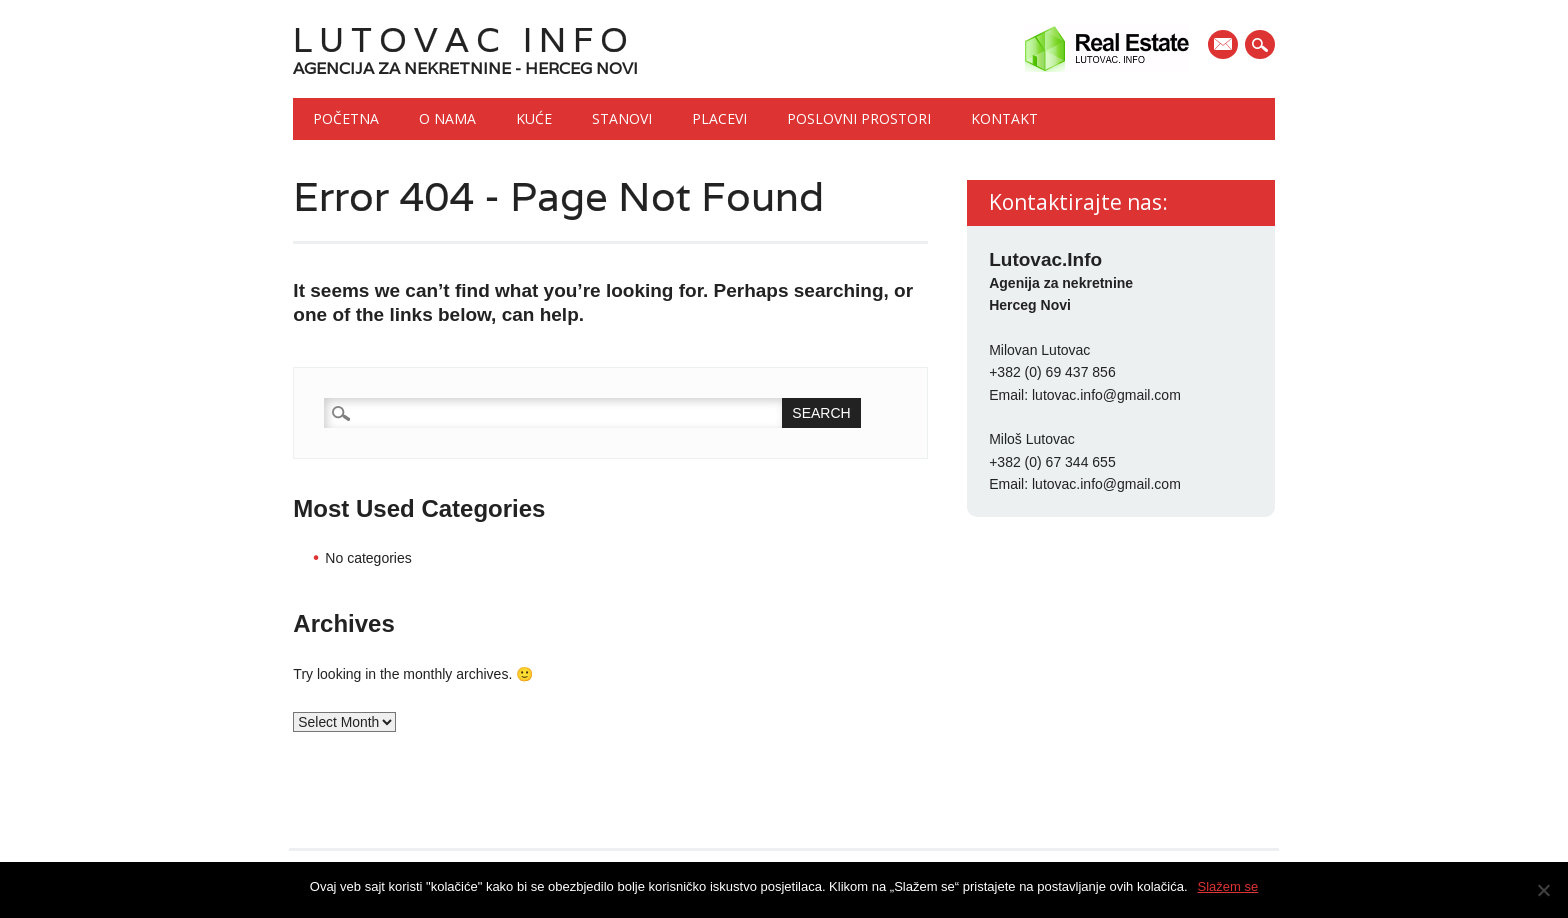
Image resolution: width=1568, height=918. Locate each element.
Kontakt (1004, 118)
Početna (346, 118)
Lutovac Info (464, 39)
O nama (447, 118)
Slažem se (1228, 886)
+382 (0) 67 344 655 (1052, 462)
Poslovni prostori (859, 118)
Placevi (719, 118)
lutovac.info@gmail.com (1106, 395)
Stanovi (622, 118)
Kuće (534, 118)
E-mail (1225, 46)
